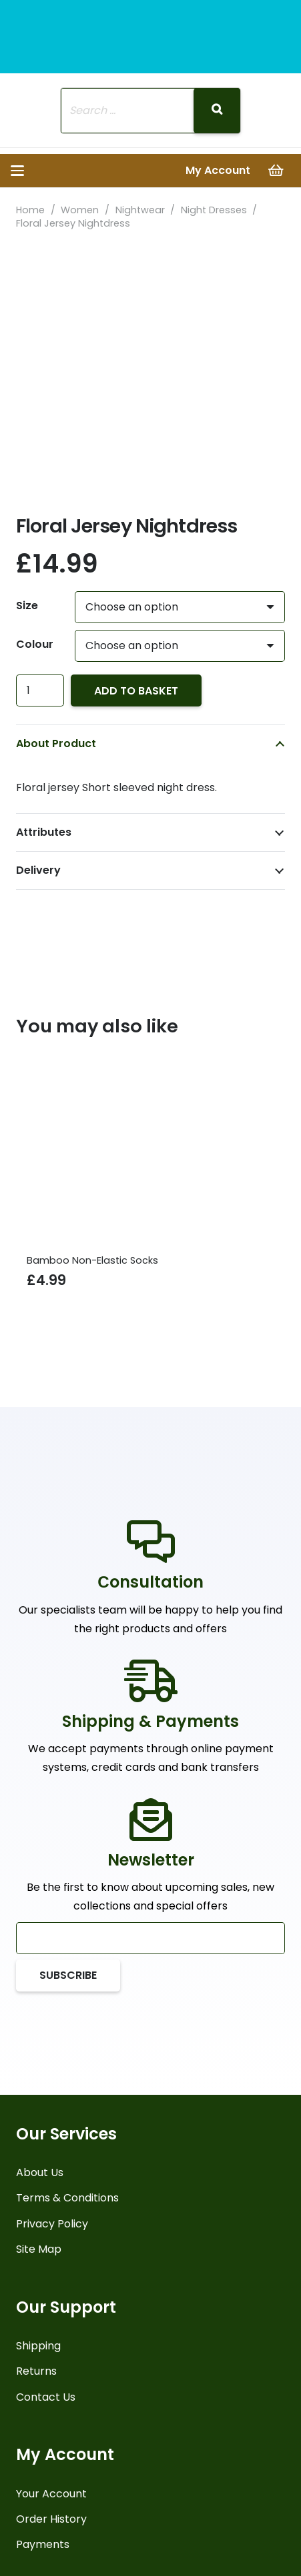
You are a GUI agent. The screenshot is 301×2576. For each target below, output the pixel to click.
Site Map (38, 2249)
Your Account (51, 2493)
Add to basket (136, 690)
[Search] (217, 110)
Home (30, 210)
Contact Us (45, 2397)
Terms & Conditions (67, 2197)
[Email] (150, 1938)
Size (27, 605)
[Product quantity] (40, 690)
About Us (39, 2172)
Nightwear (140, 210)
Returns (36, 2371)
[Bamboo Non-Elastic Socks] (150, 1148)
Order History (51, 2519)
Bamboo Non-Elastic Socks (92, 1260)
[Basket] (275, 170)
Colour (34, 644)
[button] (17, 170)
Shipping (38, 2345)
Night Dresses (214, 210)
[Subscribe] (68, 1975)
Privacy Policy (52, 2223)
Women (80, 210)
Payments (42, 2544)
